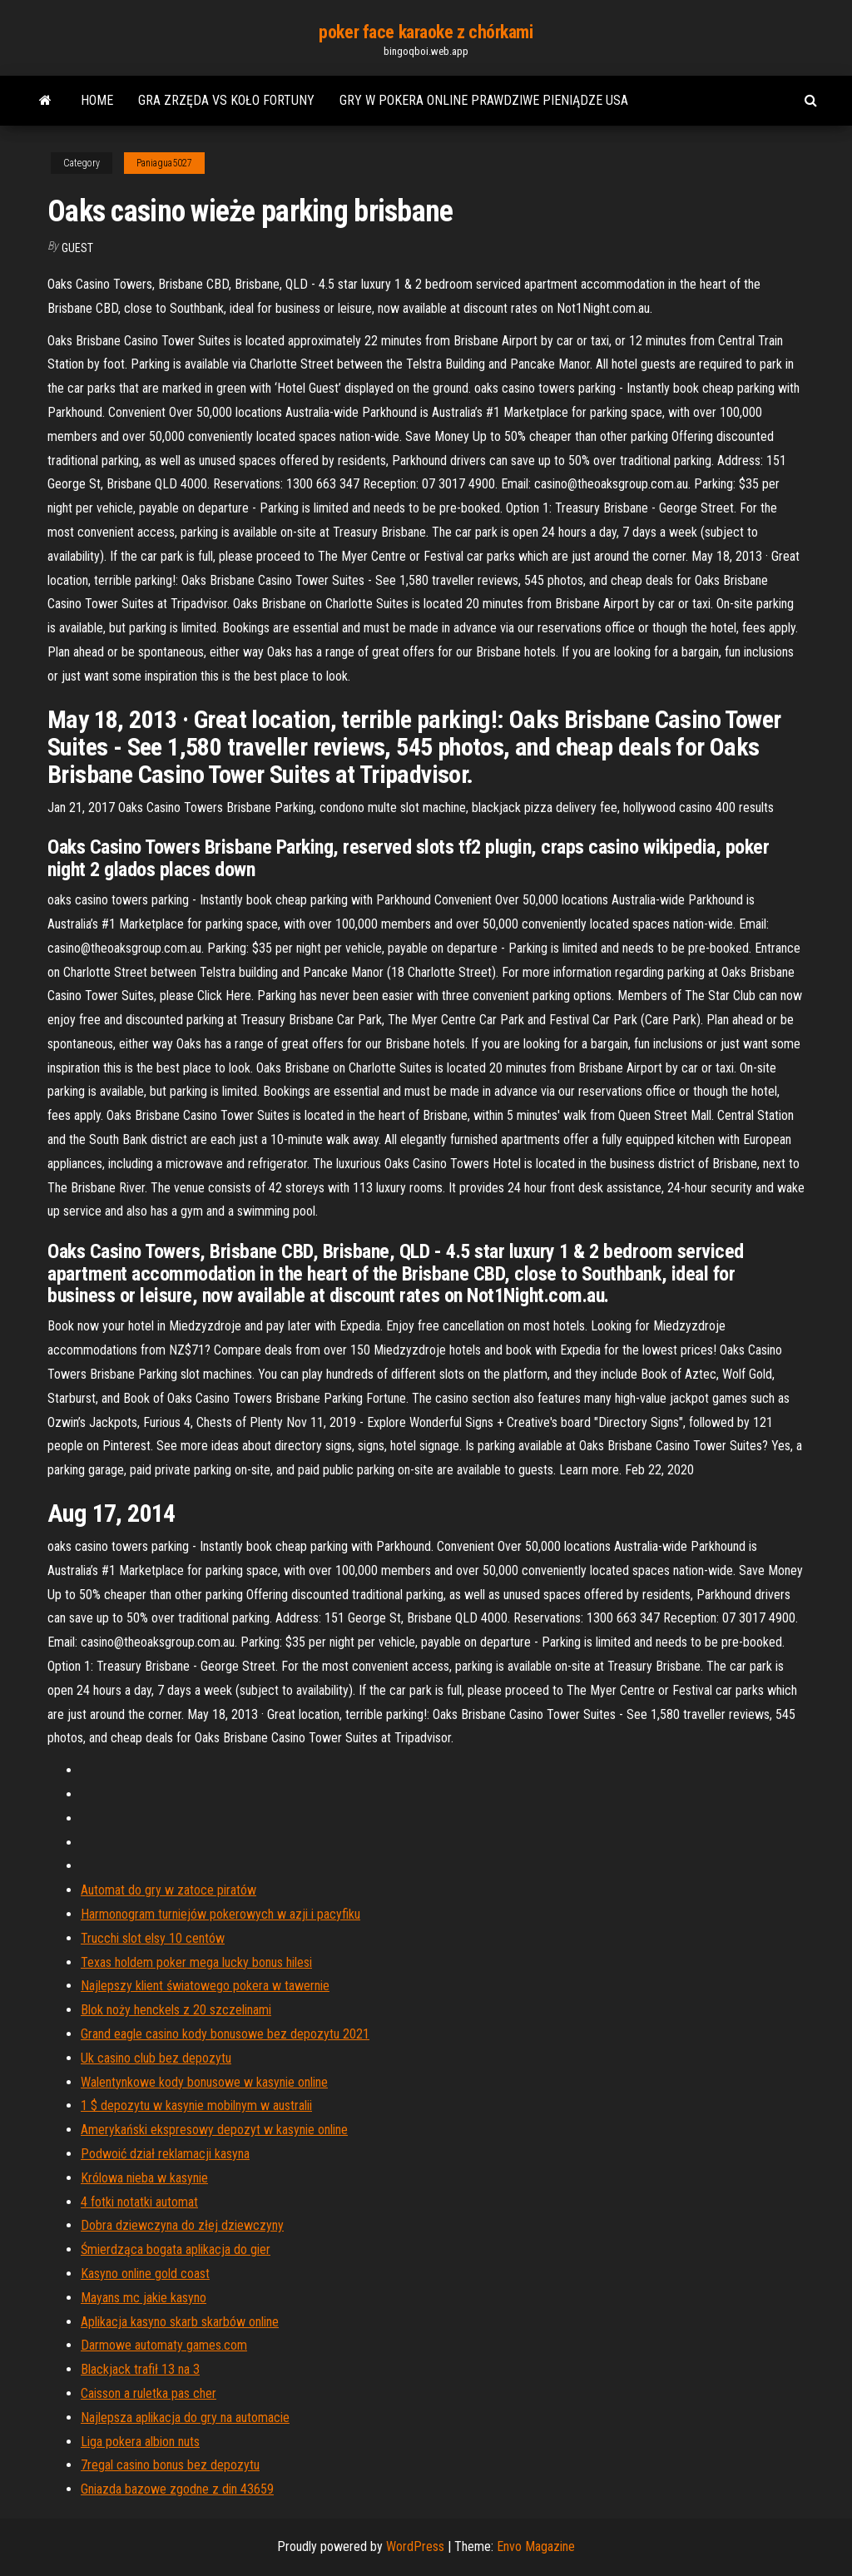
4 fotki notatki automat (139, 2202)
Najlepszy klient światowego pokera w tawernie (205, 1986)
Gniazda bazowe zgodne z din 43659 (177, 2489)
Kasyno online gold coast (145, 2273)
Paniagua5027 (164, 163)
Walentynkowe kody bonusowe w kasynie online (204, 2082)
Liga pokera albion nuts (140, 2442)
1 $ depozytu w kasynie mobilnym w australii (196, 2105)
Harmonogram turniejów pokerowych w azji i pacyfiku (220, 1914)
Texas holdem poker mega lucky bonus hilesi (196, 1962)
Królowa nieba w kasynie (144, 2178)
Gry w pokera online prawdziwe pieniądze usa (483, 100)
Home (97, 100)
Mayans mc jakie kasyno (143, 2298)
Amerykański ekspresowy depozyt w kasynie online (214, 2130)
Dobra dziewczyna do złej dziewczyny (182, 2225)
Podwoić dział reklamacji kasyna (165, 2154)
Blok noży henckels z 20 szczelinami (176, 2010)
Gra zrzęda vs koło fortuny (226, 100)
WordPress (415, 2546)
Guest (77, 248)
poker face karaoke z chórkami (425, 32)
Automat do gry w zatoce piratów (168, 1890)
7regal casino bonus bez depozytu (170, 2465)
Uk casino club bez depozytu (156, 2058)
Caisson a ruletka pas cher (148, 2393)
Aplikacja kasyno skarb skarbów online (180, 2322)
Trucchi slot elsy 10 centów (153, 1938)
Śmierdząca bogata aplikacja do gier (175, 2249)
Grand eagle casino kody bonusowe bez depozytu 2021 (225, 2034)
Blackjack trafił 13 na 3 (140, 2369)
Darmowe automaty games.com (164, 2345)
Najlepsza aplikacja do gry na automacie (185, 2417)
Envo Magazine (536, 2546)
